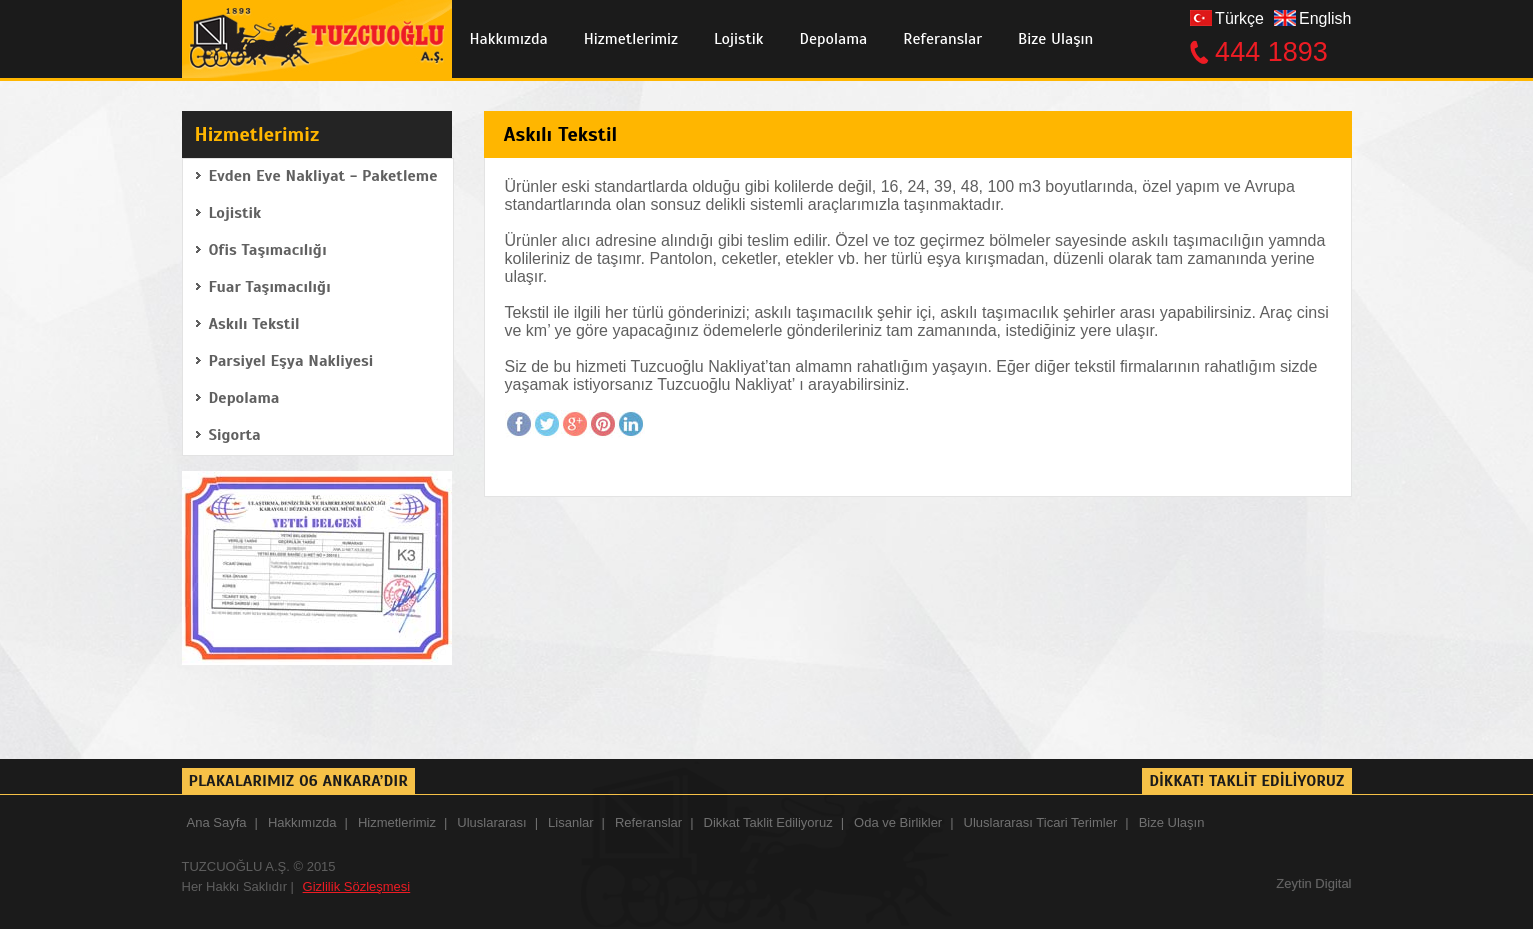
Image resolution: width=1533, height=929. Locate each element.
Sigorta (235, 435)
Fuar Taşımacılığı (270, 287)
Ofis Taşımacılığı (268, 250)
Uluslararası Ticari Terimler (1041, 822)
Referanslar (942, 39)
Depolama (834, 39)
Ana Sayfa (217, 822)
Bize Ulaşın (1055, 39)
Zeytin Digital (1313, 883)
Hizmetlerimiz (631, 39)
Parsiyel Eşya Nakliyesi (291, 361)
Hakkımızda (509, 39)
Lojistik (738, 39)
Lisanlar (571, 822)
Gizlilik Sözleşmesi (357, 886)
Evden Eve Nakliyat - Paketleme (323, 176)
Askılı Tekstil (254, 324)
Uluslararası (491, 822)
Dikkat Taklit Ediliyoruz (768, 822)
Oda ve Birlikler (898, 822)
